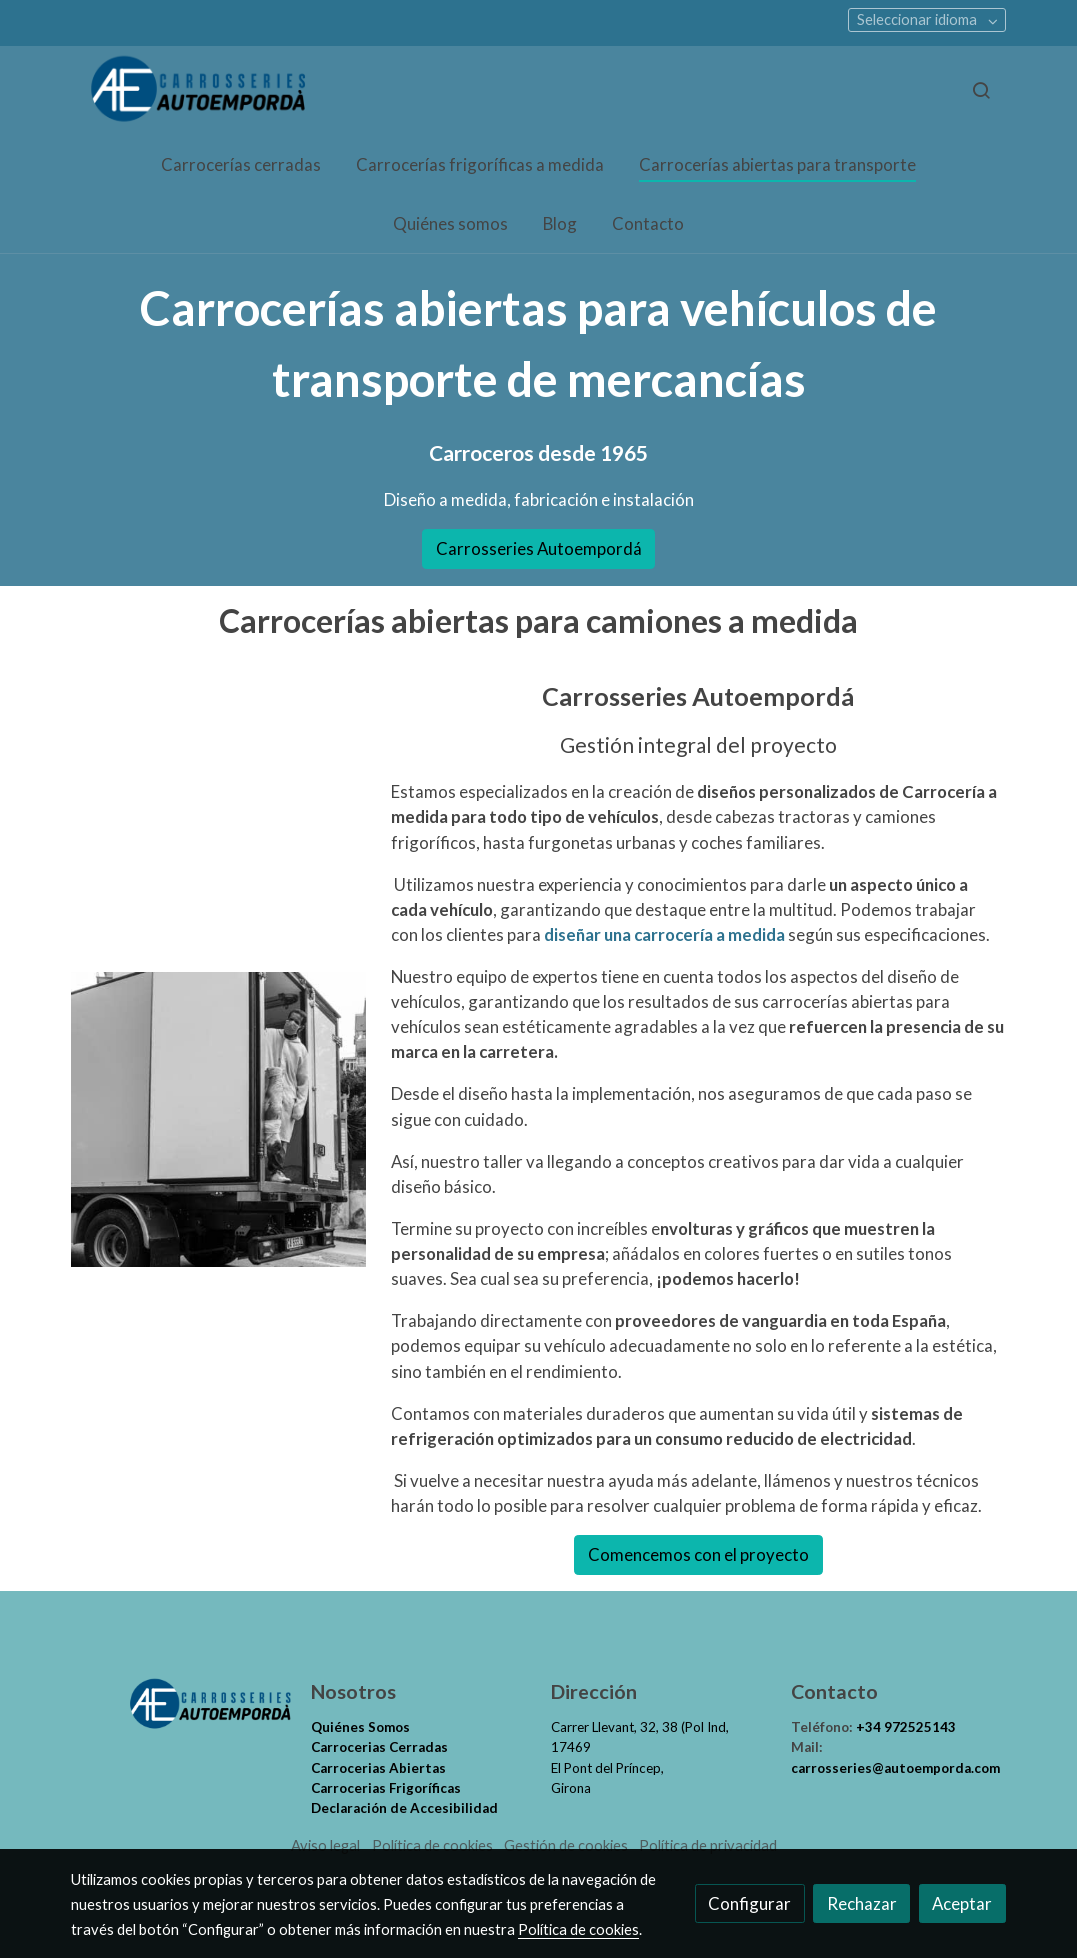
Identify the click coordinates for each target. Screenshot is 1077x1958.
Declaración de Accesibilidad (404, 1808)
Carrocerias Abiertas (378, 1768)
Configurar (749, 1903)
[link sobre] (178, 1704)
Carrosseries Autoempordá (539, 548)
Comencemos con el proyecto (698, 1554)
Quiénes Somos (360, 1727)
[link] (199, 90)
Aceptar (962, 1903)
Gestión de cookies (566, 1845)
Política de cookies (432, 1845)
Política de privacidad (708, 1845)
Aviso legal (325, 1845)
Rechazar (862, 1903)
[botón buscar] (981, 90)
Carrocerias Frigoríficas (386, 1788)
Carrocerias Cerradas (379, 1747)
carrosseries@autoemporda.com (895, 1768)
